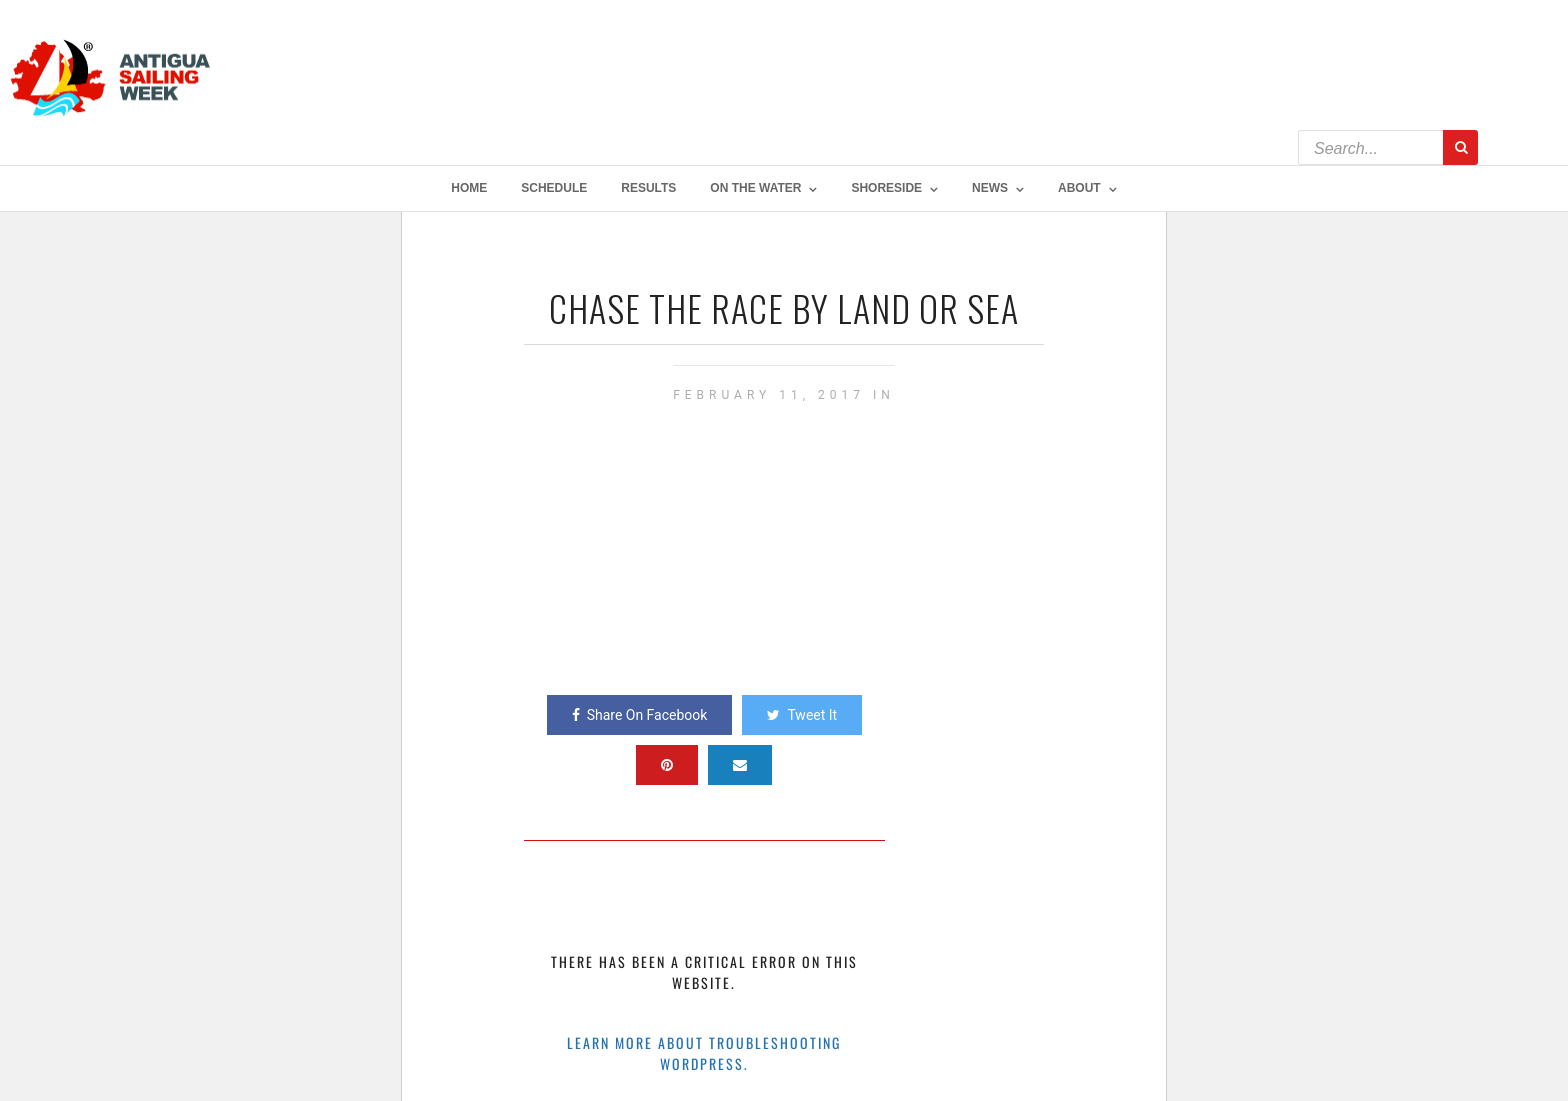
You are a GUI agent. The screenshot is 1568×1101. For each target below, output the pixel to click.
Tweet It (802, 715)
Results (648, 188)
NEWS (990, 188)
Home (469, 188)
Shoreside (886, 188)
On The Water (755, 188)
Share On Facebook (640, 715)
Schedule (554, 188)
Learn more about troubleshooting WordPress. (704, 1053)
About (1079, 188)
